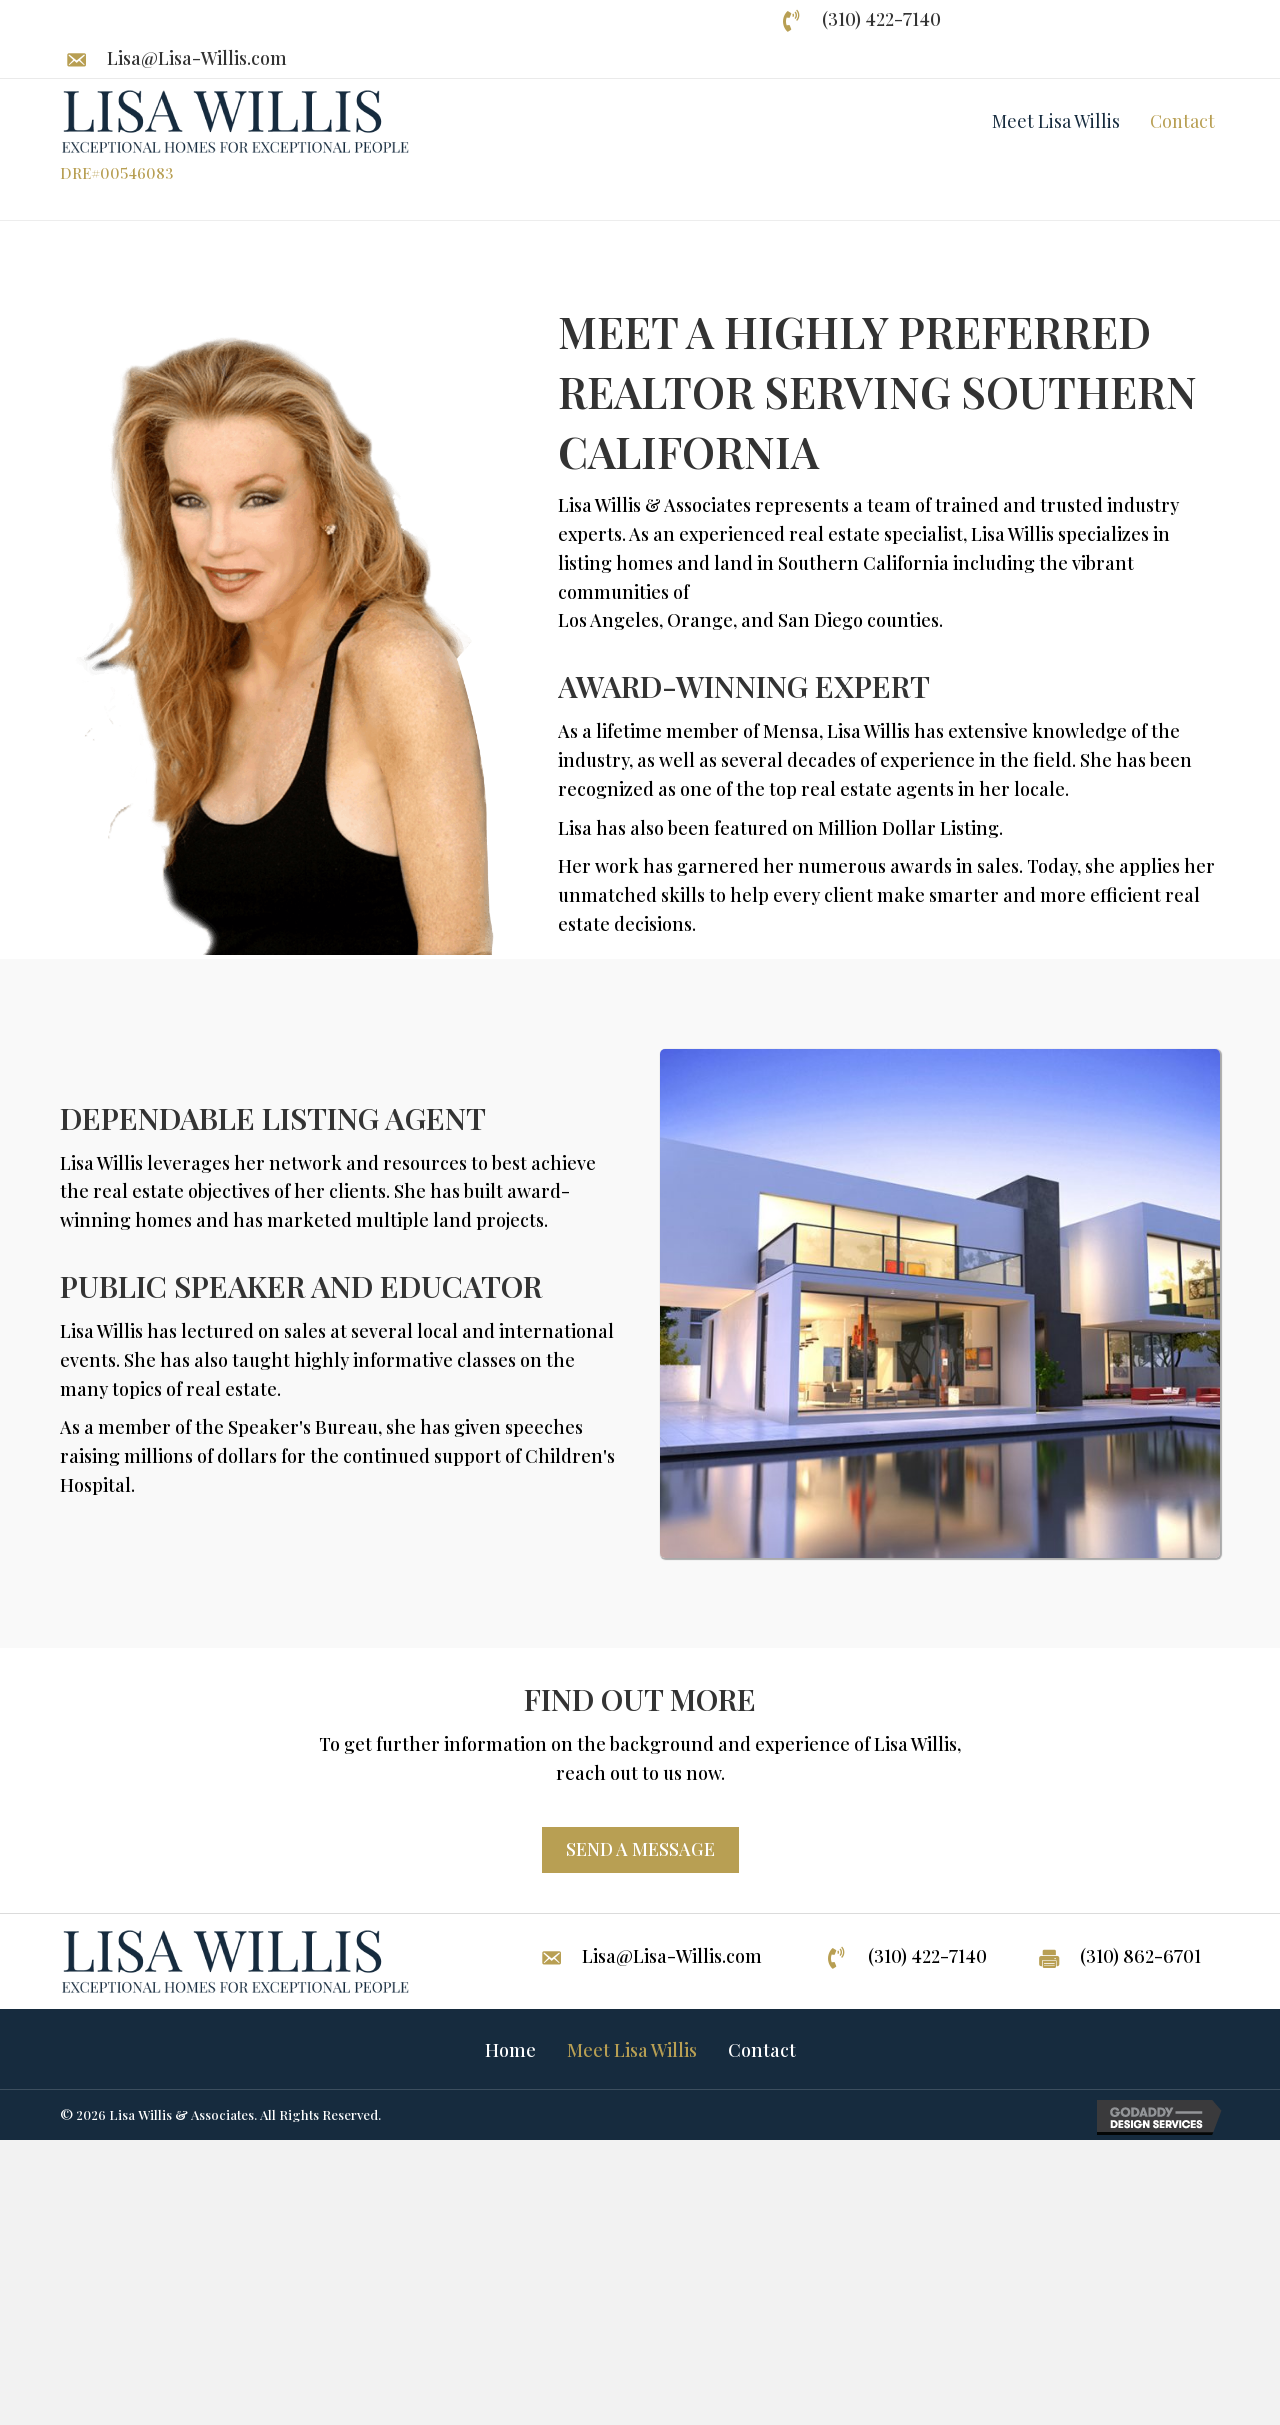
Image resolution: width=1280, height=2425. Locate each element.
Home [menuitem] (510, 2050)
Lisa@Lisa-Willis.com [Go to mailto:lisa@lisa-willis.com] (197, 58)
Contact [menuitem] (762, 2050)
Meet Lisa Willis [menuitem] (632, 2050)
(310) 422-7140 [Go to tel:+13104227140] (881, 19)
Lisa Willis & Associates (181, 2114)
